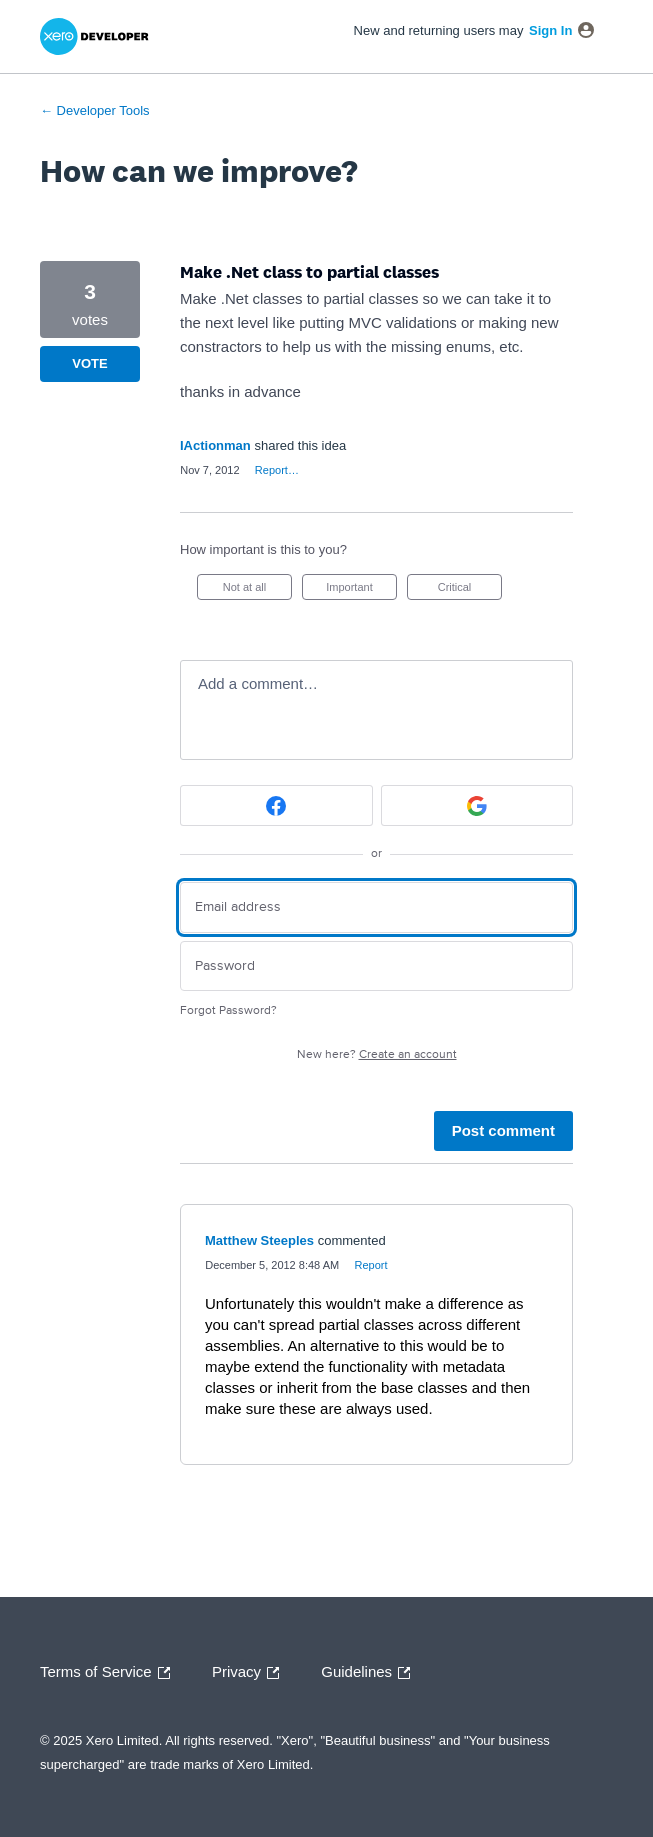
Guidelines (370, 1673)
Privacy (250, 1673)
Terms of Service (110, 1673)
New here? (377, 1054)
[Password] (376, 966)
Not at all (257, 590)
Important (361, 590)
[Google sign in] (477, 805)
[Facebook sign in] (276, 805)
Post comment (503, 1130)
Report (370, 1265)
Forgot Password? (228, 1010)
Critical (470, 590)
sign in (550, 30)
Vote (89, 363)
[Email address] (376, 907)
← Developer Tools (95, 110)
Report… (277, 470)
